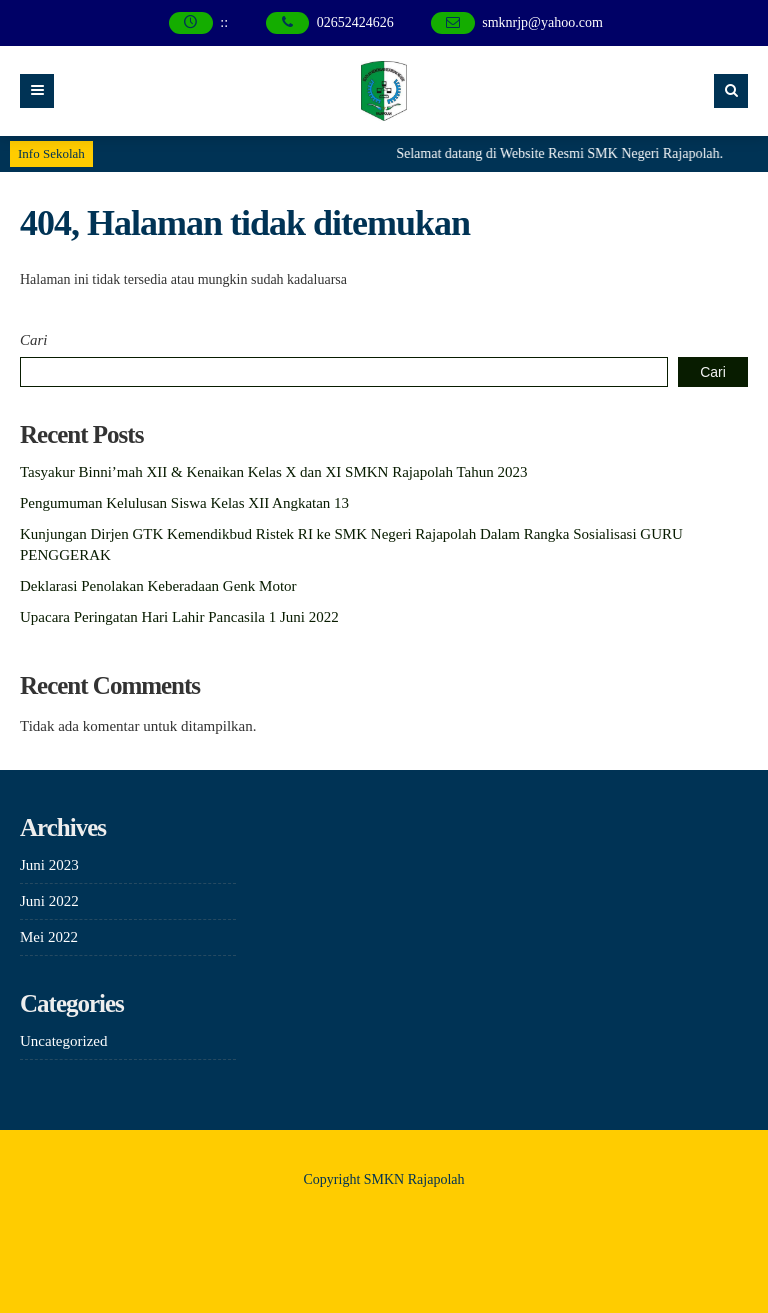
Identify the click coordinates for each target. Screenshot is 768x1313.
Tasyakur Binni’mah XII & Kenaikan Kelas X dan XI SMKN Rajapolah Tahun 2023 (274, 472)
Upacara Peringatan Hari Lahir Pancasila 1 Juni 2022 (179, 617)
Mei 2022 (49, 937)
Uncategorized (63, 1041)
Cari (34, 340)
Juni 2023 (49, 865)
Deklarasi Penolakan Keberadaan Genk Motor (158, 586)
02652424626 (355, 22)
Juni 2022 (49, 901)
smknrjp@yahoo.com (542, 22)
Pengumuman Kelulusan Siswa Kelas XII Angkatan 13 (184, 503)
